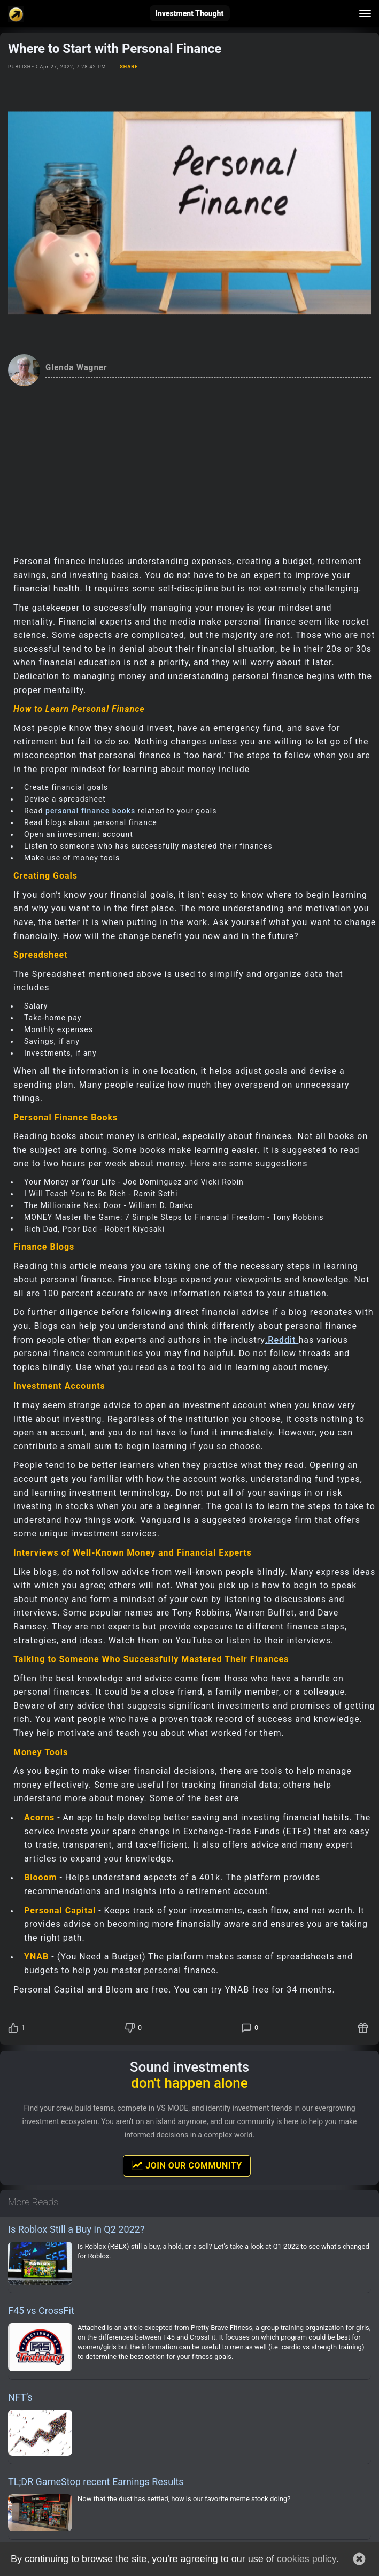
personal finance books (90, 810)
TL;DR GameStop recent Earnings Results (96, 2481)
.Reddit (282, 1340)
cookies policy (305, 2559)
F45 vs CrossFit (41, 2310)
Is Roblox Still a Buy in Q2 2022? (76, 2229)
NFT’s (20, 2397)
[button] (359, 2559)
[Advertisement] (189, 466)
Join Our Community (187, 2165)
